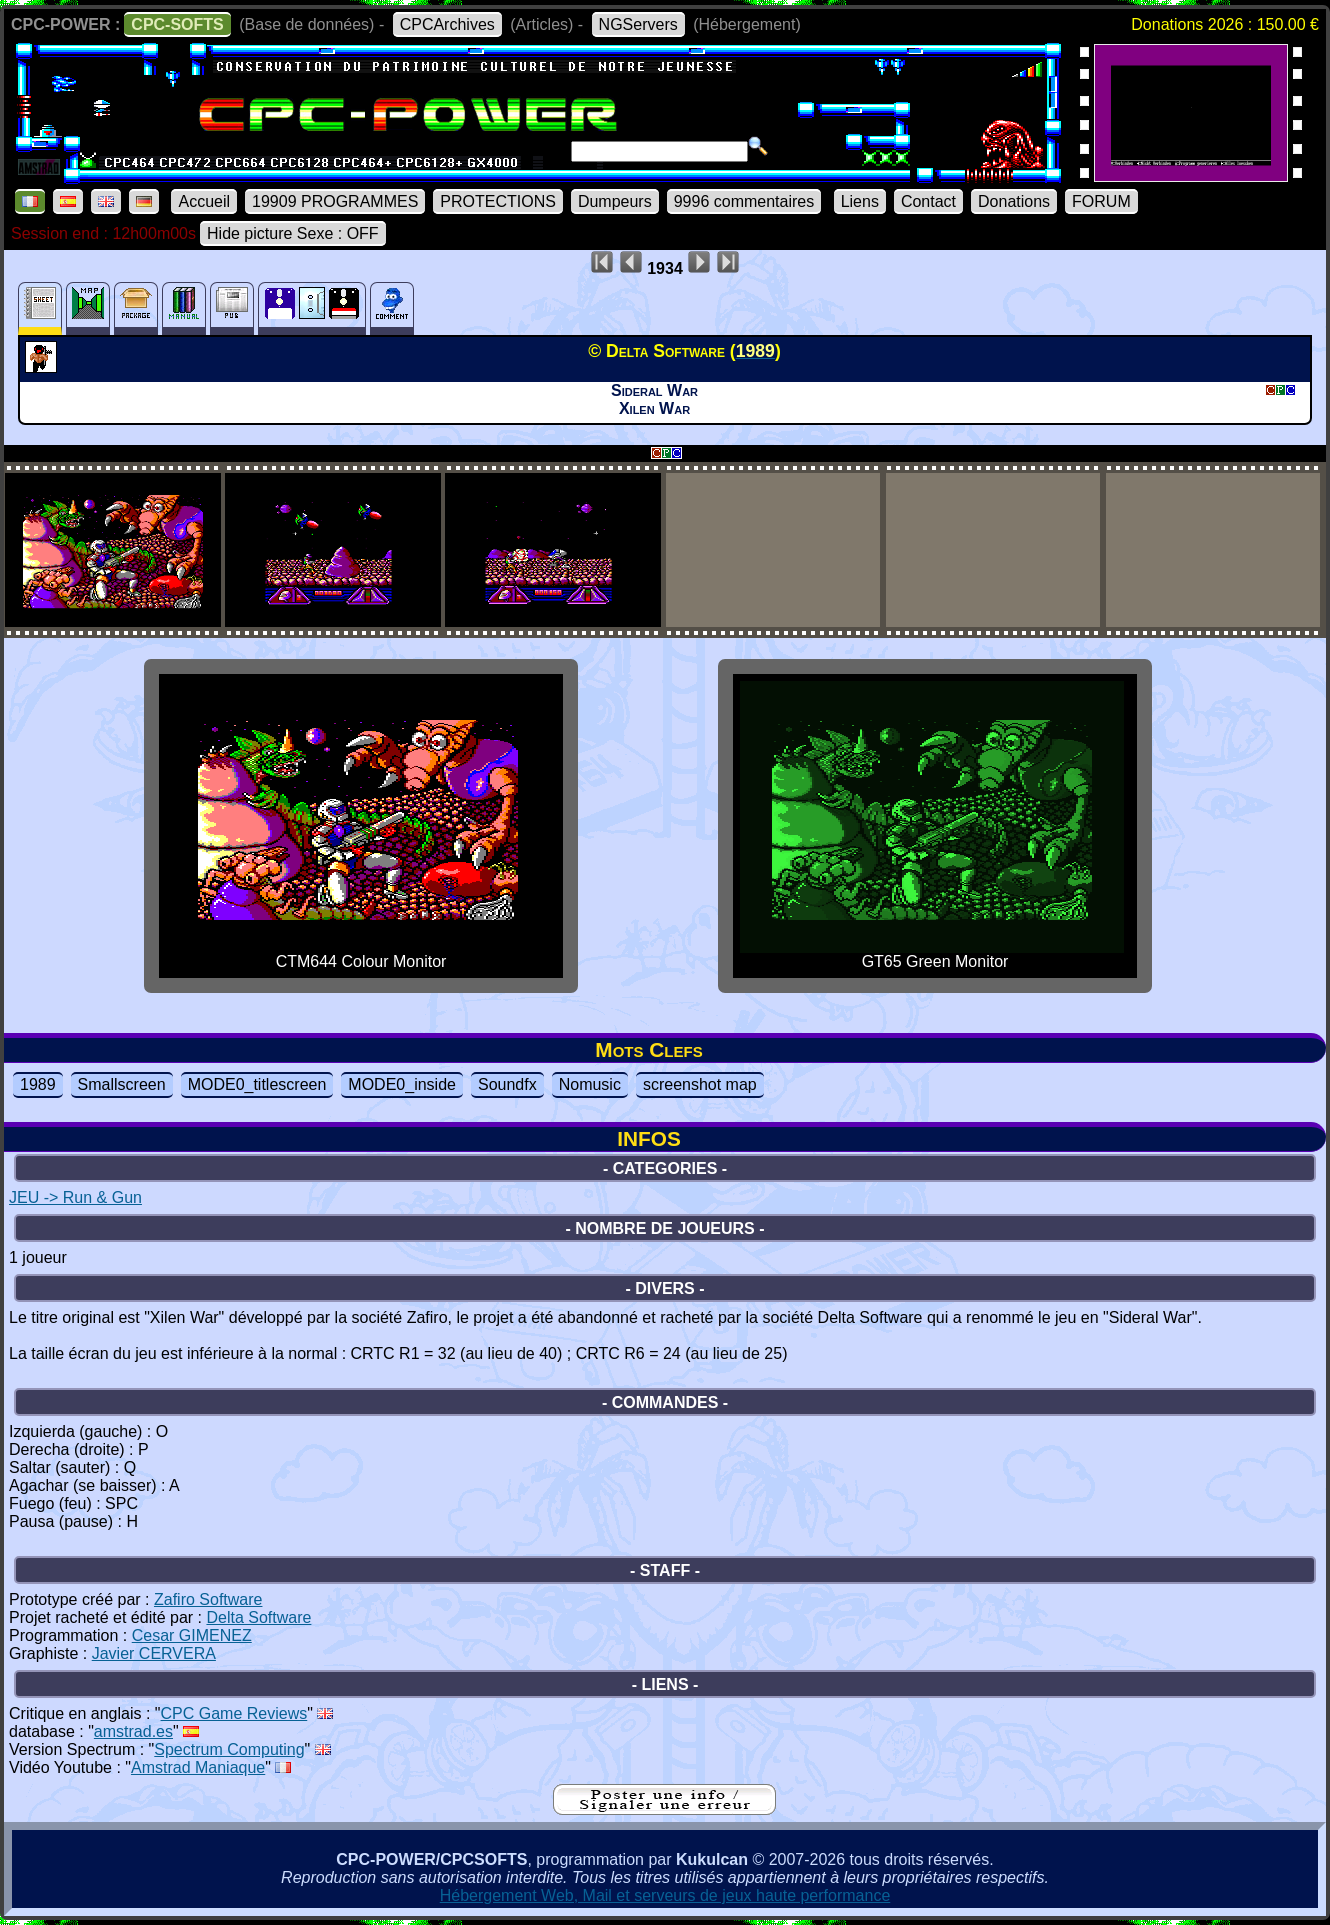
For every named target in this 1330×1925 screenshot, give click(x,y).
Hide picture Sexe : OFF (293, 233)
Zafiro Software (208, 1599)
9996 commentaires (744, 201)
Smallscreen (122, 1084)
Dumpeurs (615, 201)
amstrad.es (133, 1731)
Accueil (204, 201)
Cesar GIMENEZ (192, 1635)
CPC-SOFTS (177, 24)
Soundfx (507, 1084)
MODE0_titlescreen (257, 1084)
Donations (1014, 201)
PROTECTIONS (498, 201)
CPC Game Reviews (234, 1713)
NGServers (638, 24)
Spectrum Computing (229, 1749)
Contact (928, 201)
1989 (38, 1084)
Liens (860, 201)
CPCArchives (447, 24)
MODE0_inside (402, 1084)
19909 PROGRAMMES (335, 201)
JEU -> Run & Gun (75, 1197)
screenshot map (700, 1084)
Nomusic (590, 1084)
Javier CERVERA (154, 1653)
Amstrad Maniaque (198, 1767)
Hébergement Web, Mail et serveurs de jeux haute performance (665, 1895)
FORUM (1101, 201)
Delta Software (258, 1617)
